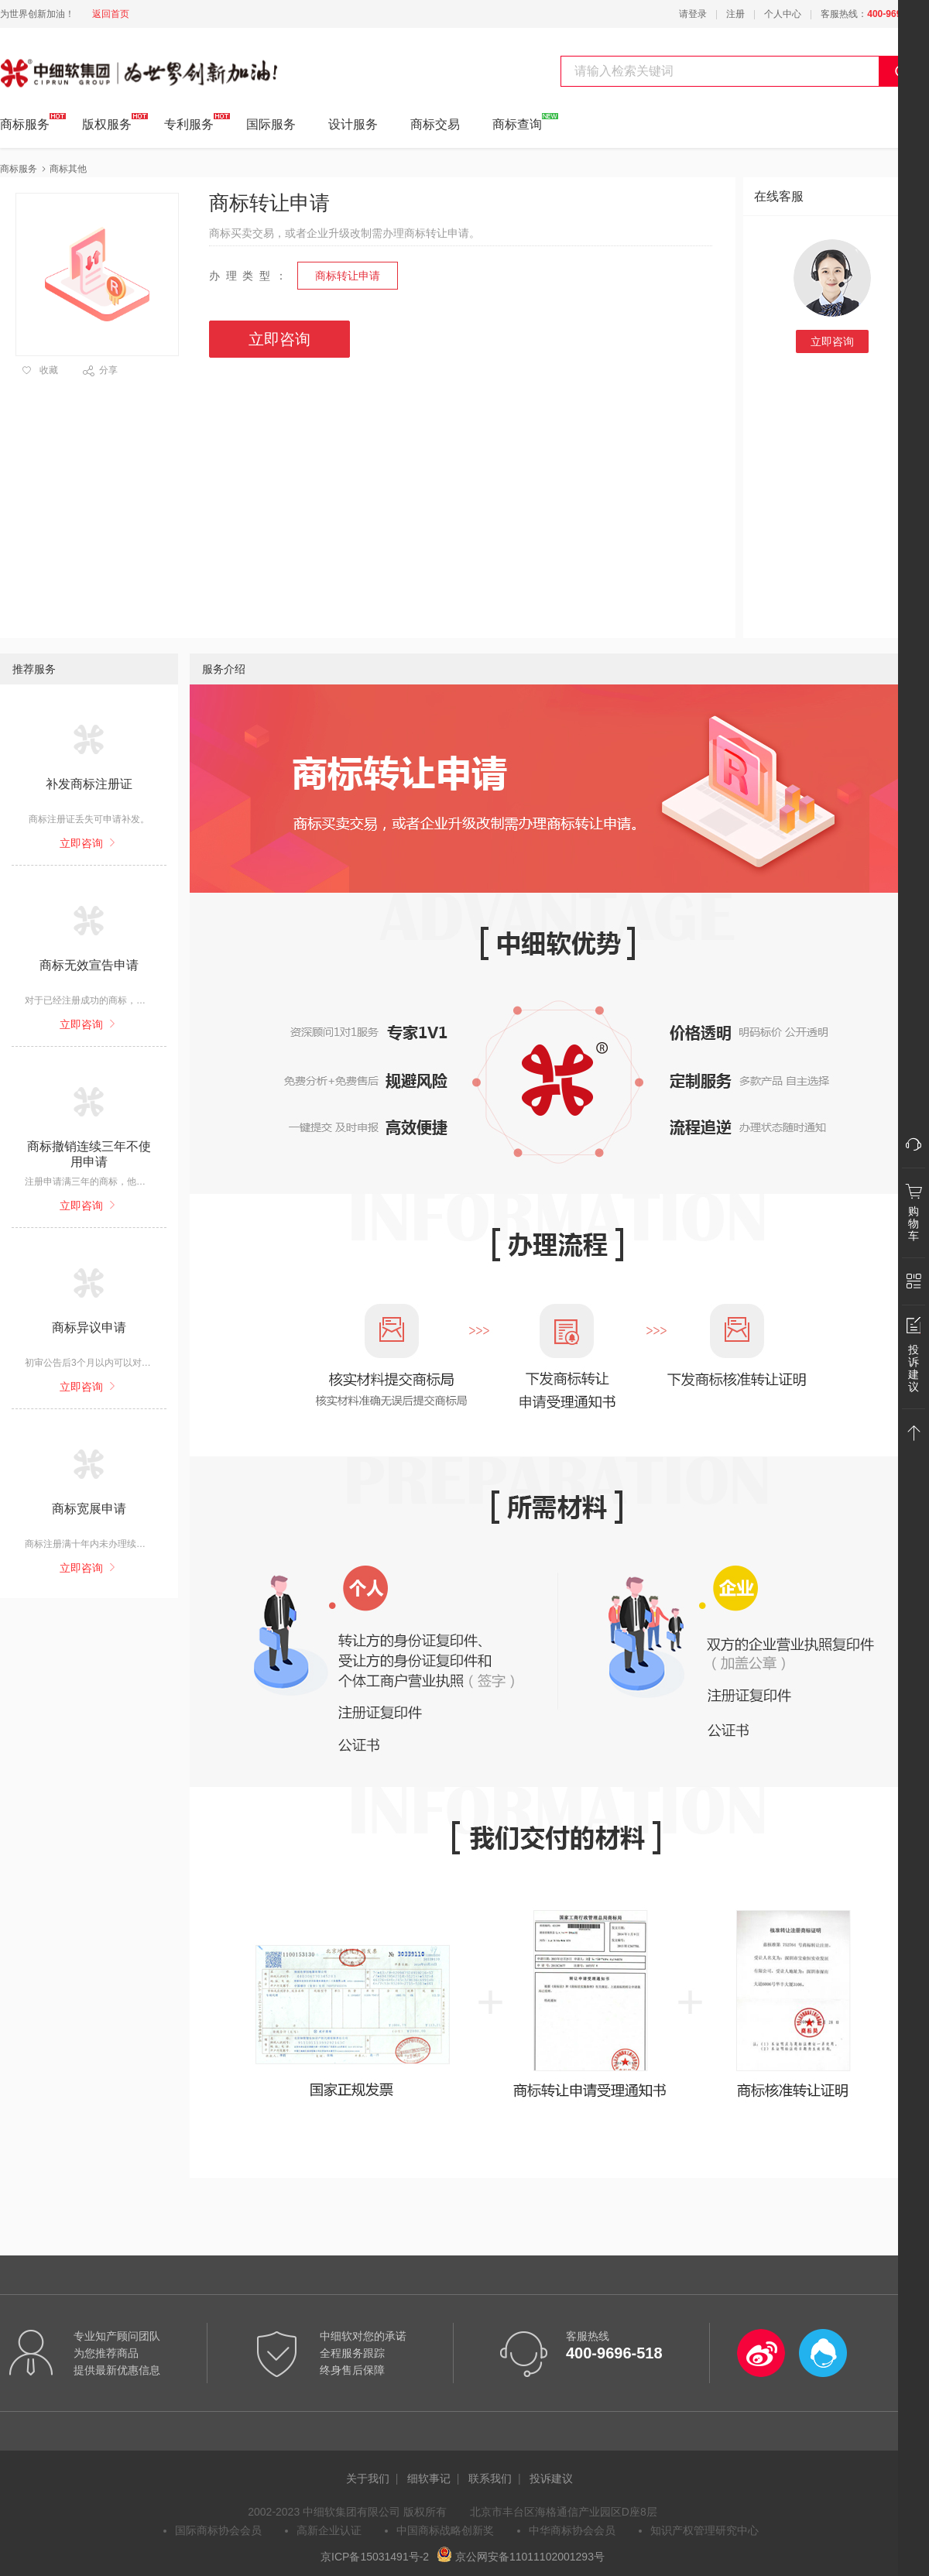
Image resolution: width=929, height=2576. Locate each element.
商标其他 (68, 168)
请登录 (693, 14)
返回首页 (110, 14)
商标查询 (517, 122)
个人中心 (782, 14)
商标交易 (435, 124)
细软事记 (429, 2478)
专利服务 (189, 122)
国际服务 (271, 124)
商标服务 (25, 122)
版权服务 (107, 122)
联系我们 (490, 2478)
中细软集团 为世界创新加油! (78, 64)
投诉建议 (551, 2478)
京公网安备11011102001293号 (521, 2556)
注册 (735, 14)
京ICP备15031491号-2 (375, 2556)
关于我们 (367, 2478)
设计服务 (353, 124)
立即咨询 (832, 341)
